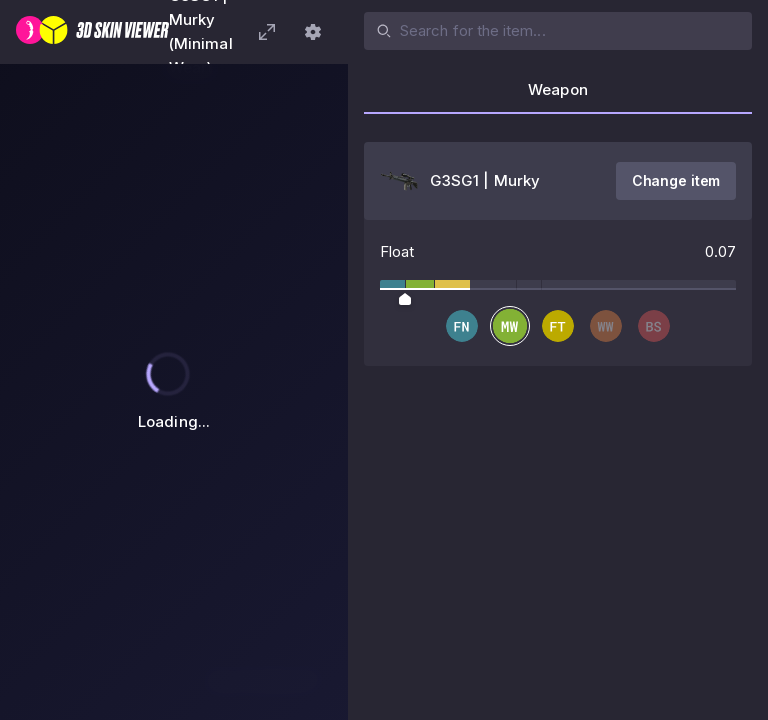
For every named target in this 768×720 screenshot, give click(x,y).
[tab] (558, 96)
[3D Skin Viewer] (92, 32)
